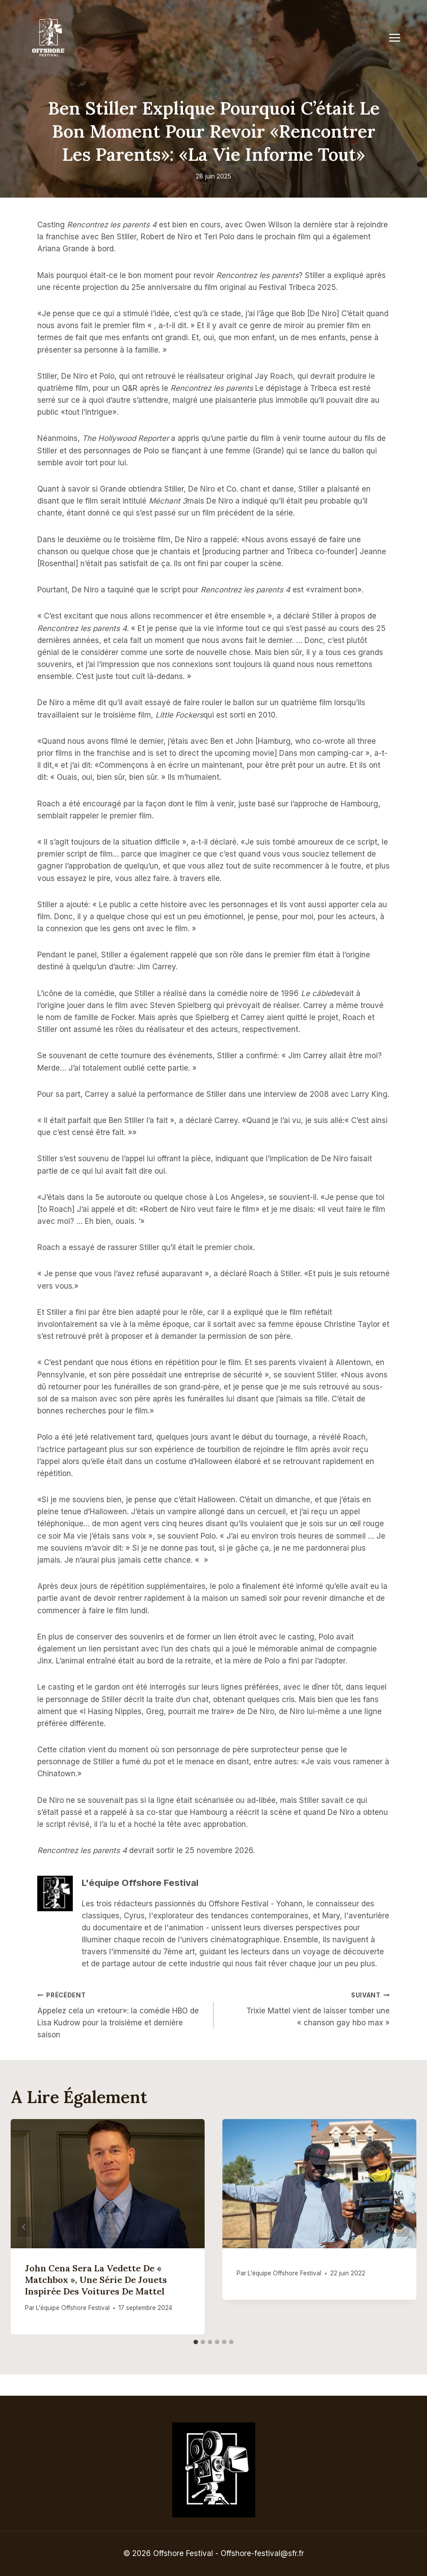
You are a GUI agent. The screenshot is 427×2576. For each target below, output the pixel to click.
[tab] (196, 2342)
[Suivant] (403, 2227)
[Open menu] (399, 37)
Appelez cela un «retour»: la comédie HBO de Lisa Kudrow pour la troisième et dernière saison (121, 2014)
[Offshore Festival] (48, 37)
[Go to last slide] (24, 2227)
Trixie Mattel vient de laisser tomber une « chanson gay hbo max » (305, 2008)
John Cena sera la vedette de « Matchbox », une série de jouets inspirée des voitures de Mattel (96, 2279)
